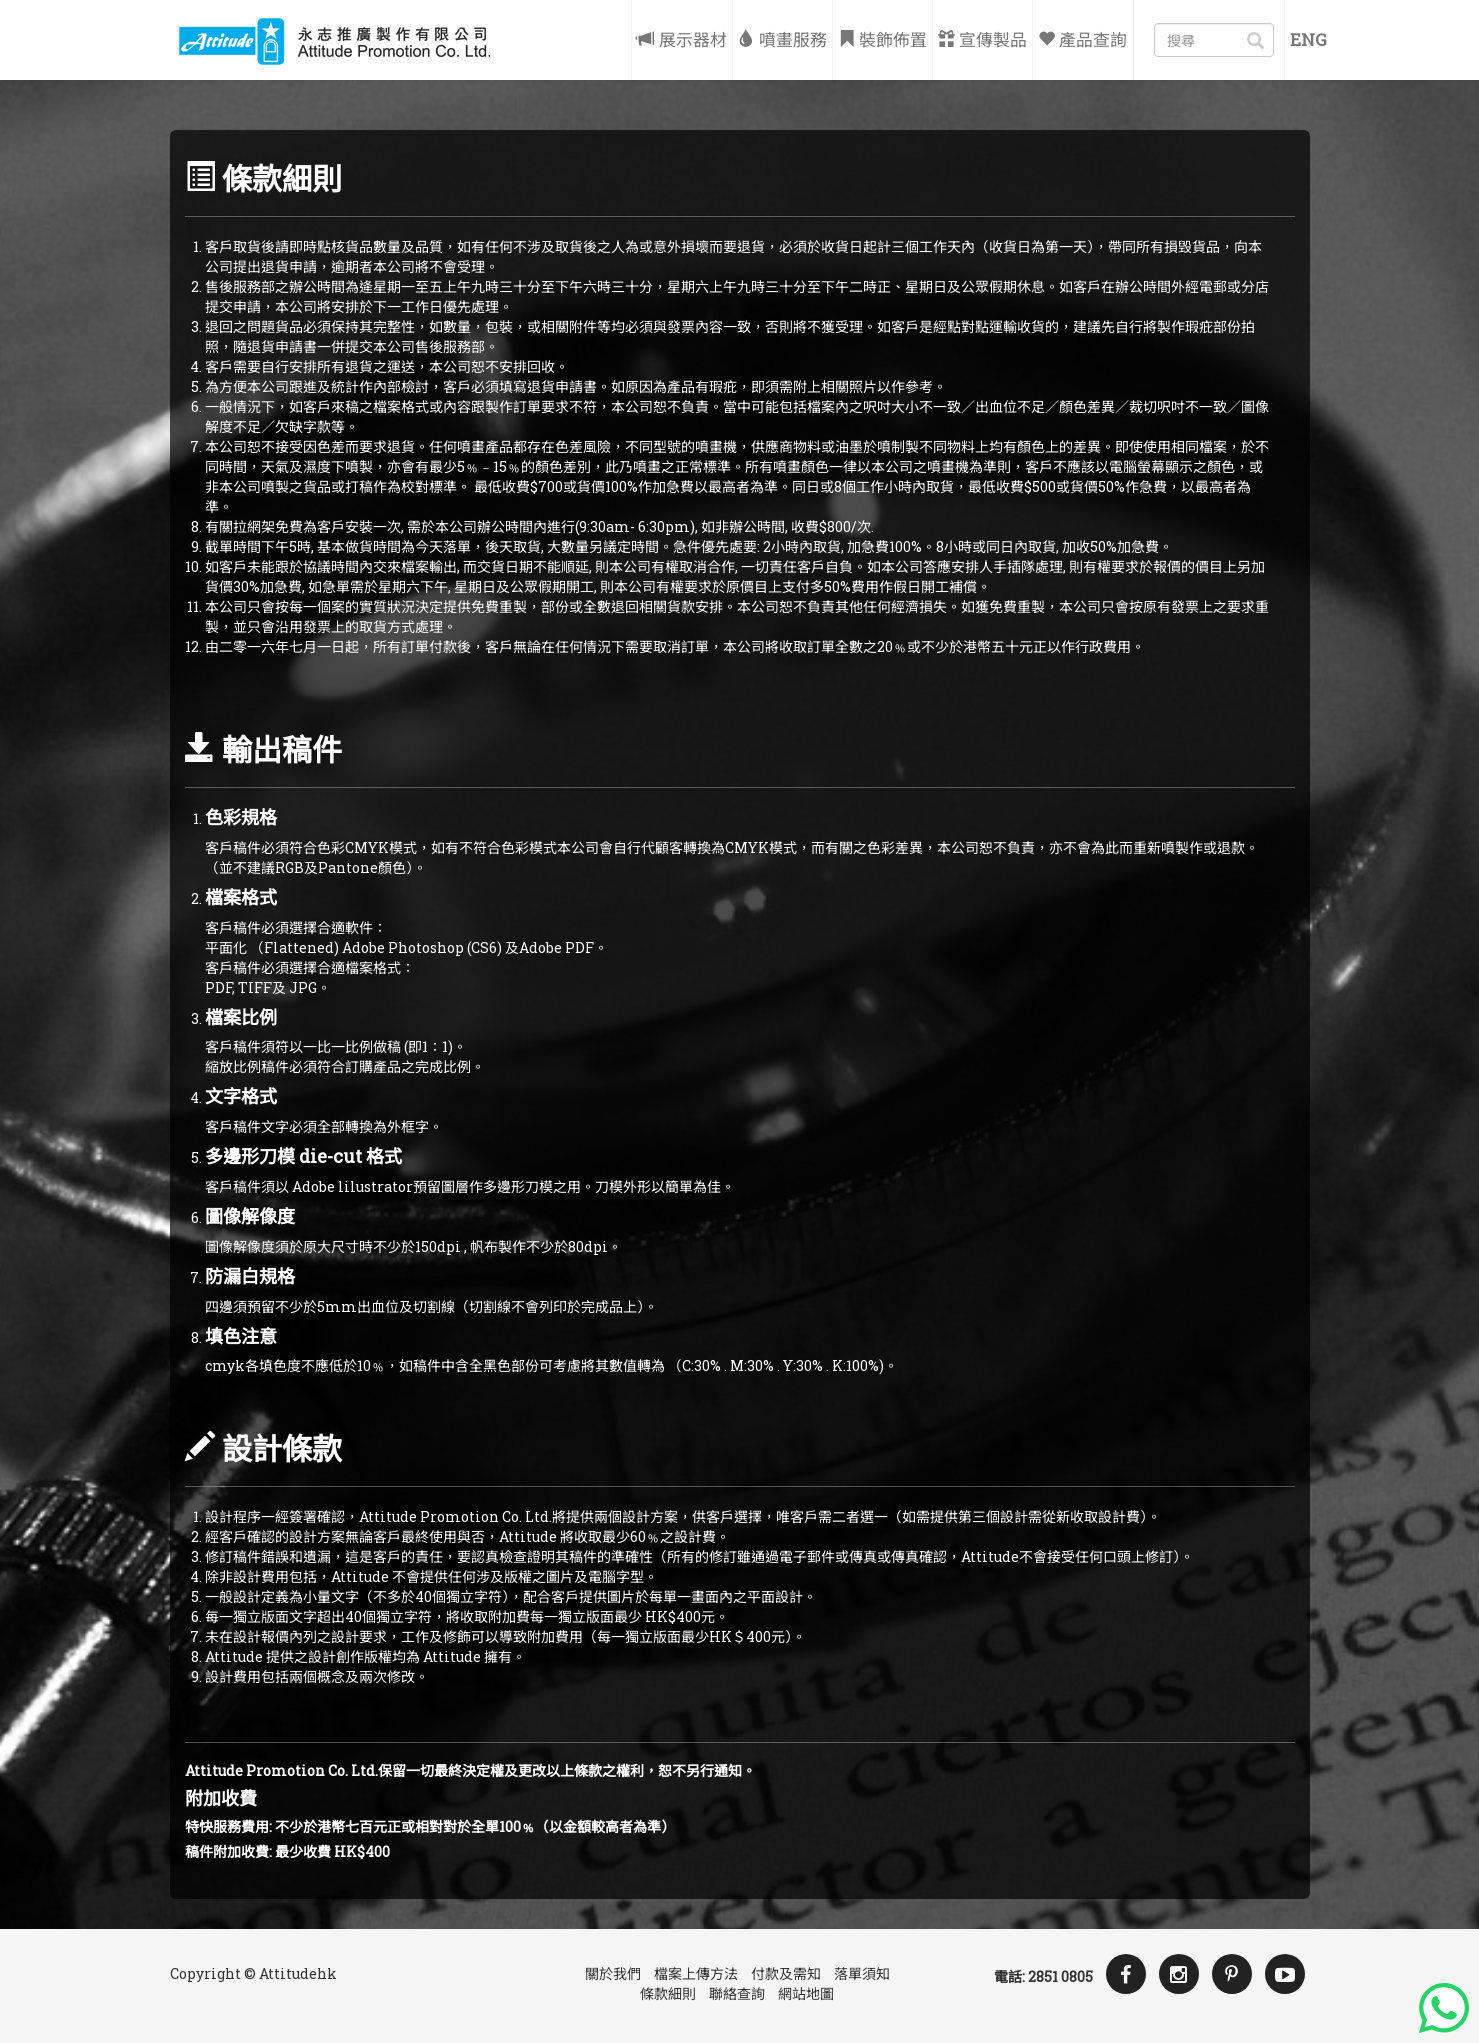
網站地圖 (806, 1993)
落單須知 (862, 1973)
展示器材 (681, 40)
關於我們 (613, 1973)
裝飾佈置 (882, 40)
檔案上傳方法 (696, 1973)
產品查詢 (1082, 40)
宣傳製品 (982, 40)
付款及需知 (786, 1973)
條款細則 (668, 1993)
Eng (1308, 39)
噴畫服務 (782, 40)
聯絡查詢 (737, 1993)
